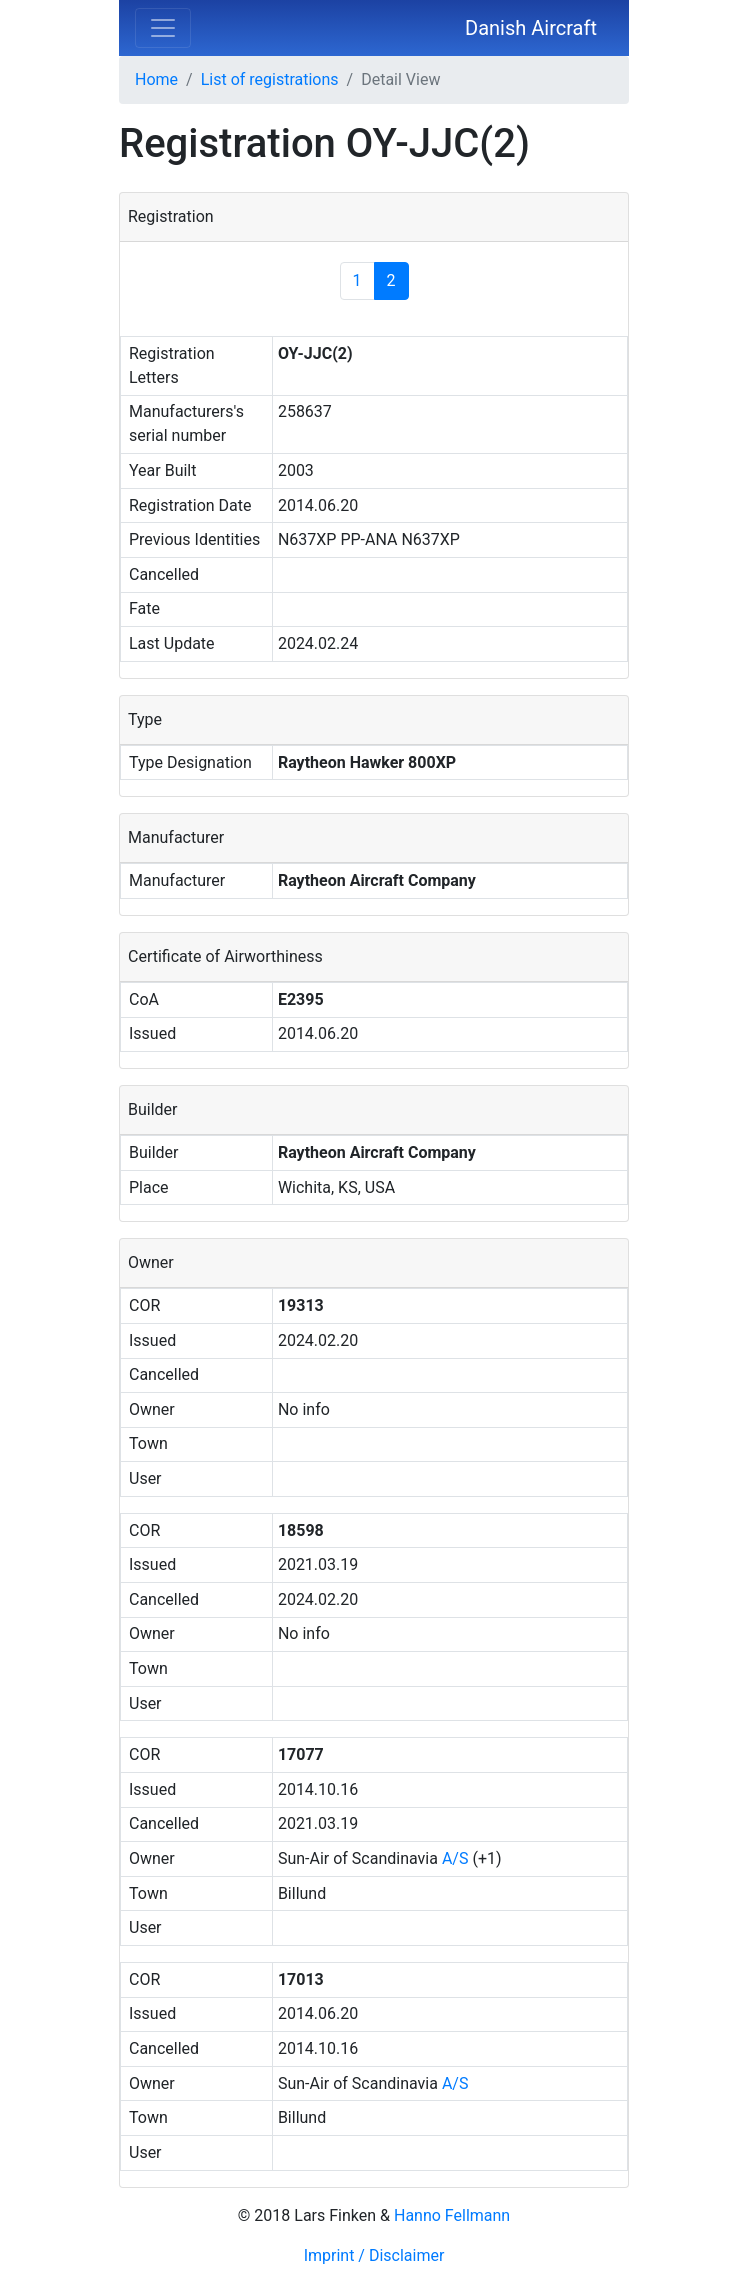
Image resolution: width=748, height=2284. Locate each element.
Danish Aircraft (531, 28)
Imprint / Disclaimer (374, 2255)
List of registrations (270, 79)
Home (156, 79)
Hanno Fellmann (452, 2215)
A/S (455, 1858)
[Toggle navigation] (163, 28)
